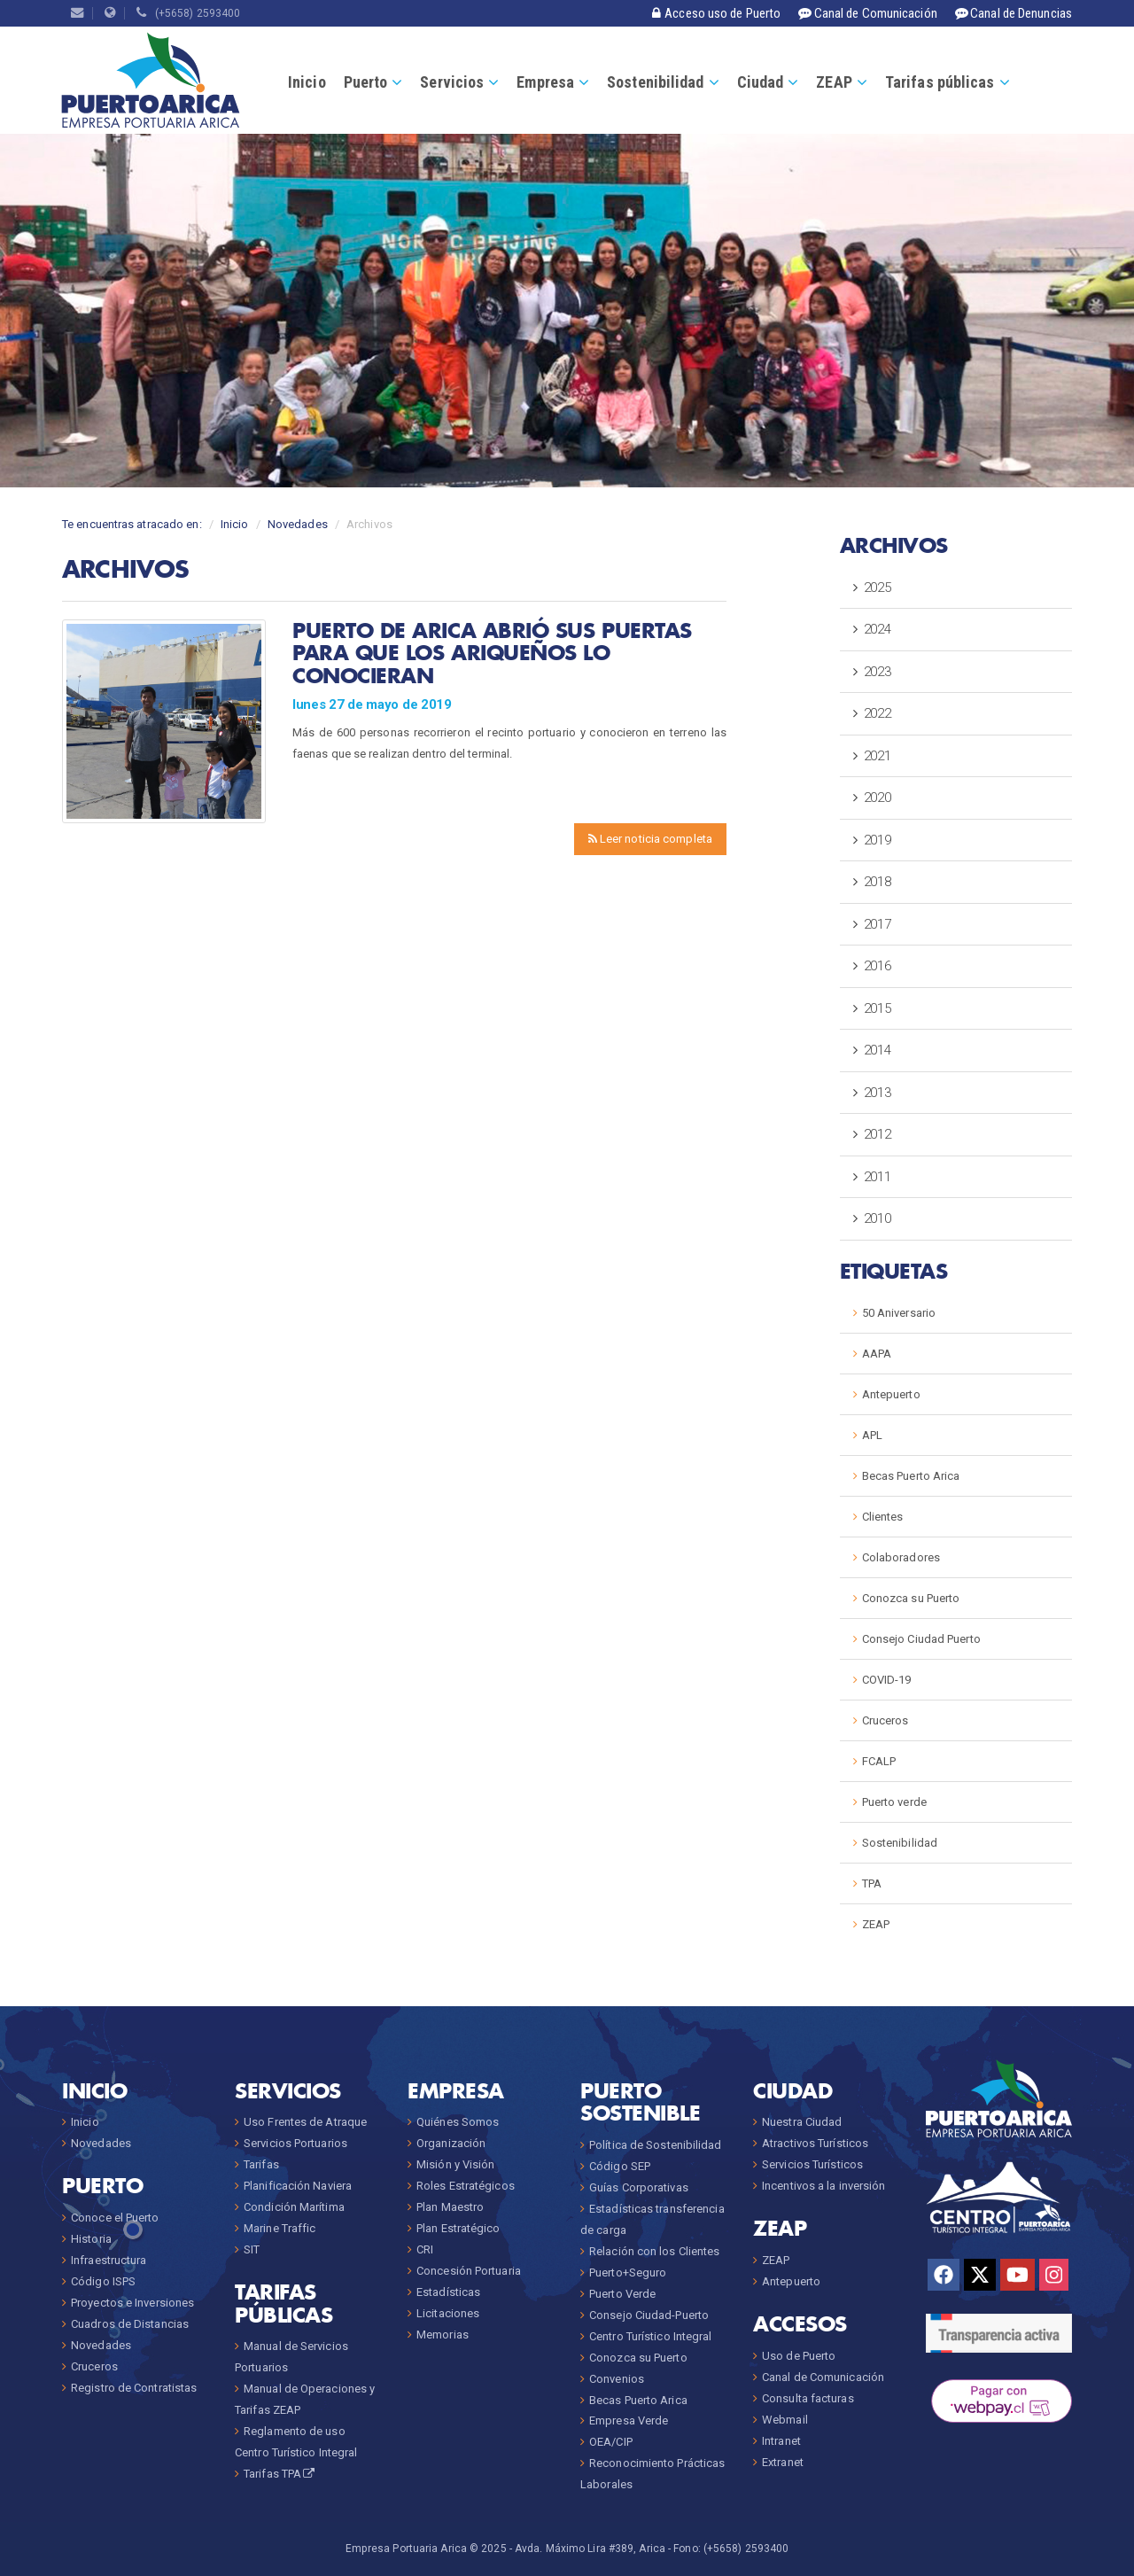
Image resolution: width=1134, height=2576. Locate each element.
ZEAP (833, 82)
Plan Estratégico (458, 2228)
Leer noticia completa (650, 838)
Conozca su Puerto (911, 1598)
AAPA (876, 1353)
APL (872, 1435)
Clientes (883, 1516)
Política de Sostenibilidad (655, 2145)
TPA (872, 1883)
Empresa (545, 82)
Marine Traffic (279, 2228)
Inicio (307, 82)
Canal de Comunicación (823, 2377)
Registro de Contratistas (134, 2387)
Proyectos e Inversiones (132, 2302)
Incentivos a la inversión (824, 2185)
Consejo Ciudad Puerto (921, 1639)
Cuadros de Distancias (130, 2324)
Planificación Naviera (298, 2185)
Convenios (616, 2378)
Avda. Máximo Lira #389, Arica (590, 2548)
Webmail (785, 2419)
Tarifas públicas (940, 82)
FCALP (879, 1761)
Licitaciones (447, 2313)
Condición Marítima (294, 2207)
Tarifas (261, 2164)
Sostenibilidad (655, 82)
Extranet (783, 2462)
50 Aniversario (899, 1312)
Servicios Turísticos (812, 2164)
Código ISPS (103, 2281)
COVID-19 (887, 1679)
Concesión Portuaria (468, 2270)
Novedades (298, 524)
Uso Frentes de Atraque (305, 2122)
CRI (424, 2249)
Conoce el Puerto (115, 2217)
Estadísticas (448, 2292)
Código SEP (619, 2166)
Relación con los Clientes (654, 2251)
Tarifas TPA (280, 2473)
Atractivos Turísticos (815, 2143)
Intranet (781, 2441)
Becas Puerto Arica (911, 1476)
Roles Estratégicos (465, 2185)
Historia (91, 2238)
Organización (450, 2143)
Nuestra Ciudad (802, 2122)
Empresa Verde (628, 2420)
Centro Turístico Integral (650, 2336)
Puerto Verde (622, 2293)
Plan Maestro (450, 2207)
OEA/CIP (611, 2441)
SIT (252, 2249)
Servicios (452, 82)
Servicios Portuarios (295, 2143)
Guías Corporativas (638, 2187)
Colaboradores (901, 1557)
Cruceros (885, 1720)
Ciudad (760, 82)
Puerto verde (894, 1802)
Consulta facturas (808, 2398)
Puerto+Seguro (627, 2272)
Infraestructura (109, 2260)
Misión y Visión (455, 2164)
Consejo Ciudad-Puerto (649, 2315)
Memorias (442, 2334)
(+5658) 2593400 (188, 13)
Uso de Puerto (798, 2355)
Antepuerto (891, 1394)
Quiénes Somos (457, 2122)
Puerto (366, 82)
